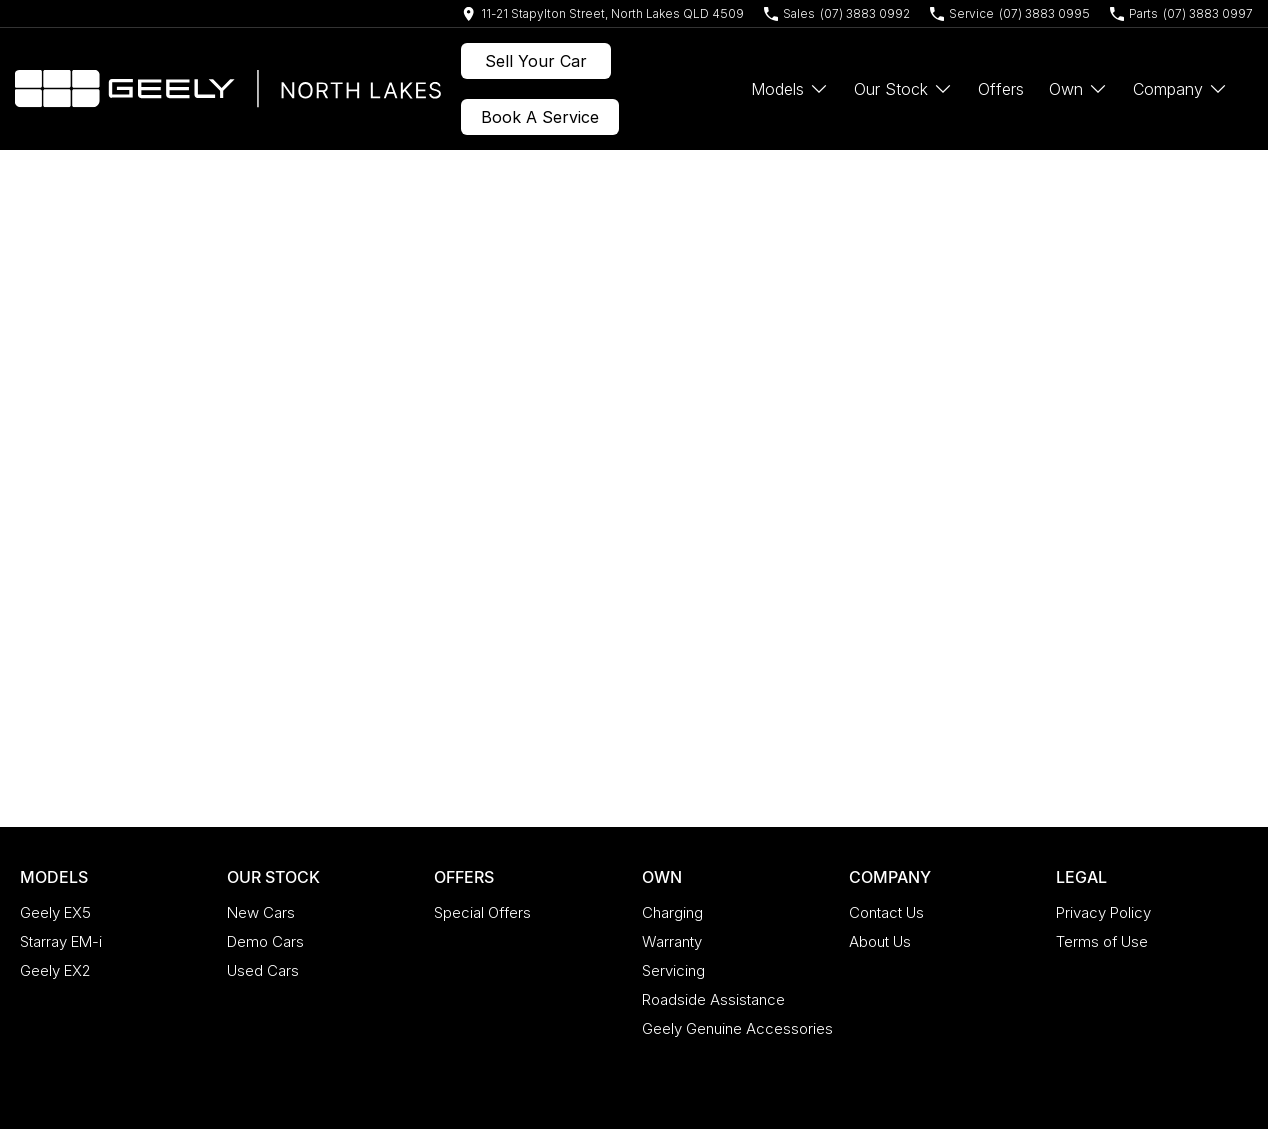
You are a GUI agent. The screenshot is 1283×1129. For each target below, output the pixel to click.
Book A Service (540, 117)
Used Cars (263, 970)
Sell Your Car (536, 61)
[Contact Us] (603, 13)
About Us (880, 941)
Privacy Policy (1103, 912)
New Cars (261, 912)
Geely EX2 (55, 970)
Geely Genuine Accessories (737, 1028)
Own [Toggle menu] (1078, 89)
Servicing (673, 970)
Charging (672, 912)
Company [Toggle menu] (1180, 89)
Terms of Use (1102, 941)
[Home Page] (228, 89)
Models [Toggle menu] (790, 89)
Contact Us (886, 912)
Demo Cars (265, 941)
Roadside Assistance (713, 999)
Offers (1001, 89)
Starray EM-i (61, 941)
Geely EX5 (55, 912)
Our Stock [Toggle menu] (903, 89)
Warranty (672, 941)
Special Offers (482, 912)
